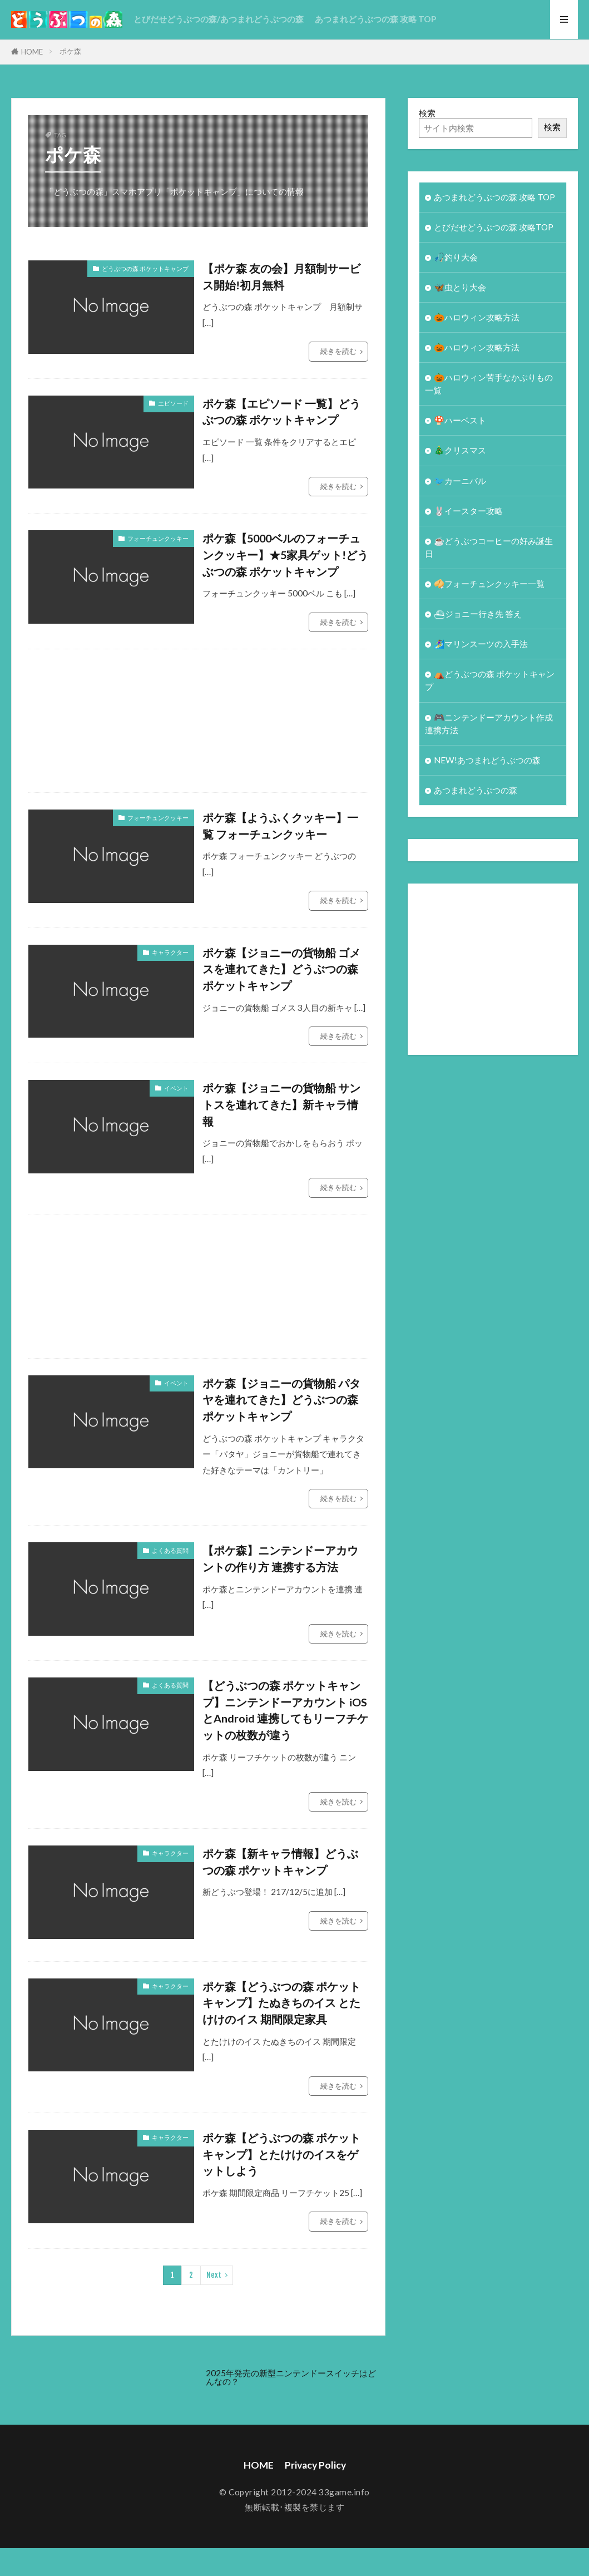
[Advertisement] (308, 721)
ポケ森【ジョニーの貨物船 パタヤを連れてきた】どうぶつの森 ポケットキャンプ (281, 1399)
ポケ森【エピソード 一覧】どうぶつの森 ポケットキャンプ (281, 412)
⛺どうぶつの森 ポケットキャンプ (490, 680)
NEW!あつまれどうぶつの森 (487, 760)
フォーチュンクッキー (158, 538)
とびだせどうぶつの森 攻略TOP (493, 227)
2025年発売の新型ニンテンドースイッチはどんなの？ (291, 2377)
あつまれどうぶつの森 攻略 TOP (375, 19)
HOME (32, 51)
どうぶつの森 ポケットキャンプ (145, 268)
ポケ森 (70, 51)
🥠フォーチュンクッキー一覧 (489, 584)
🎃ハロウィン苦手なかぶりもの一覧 (489, 383)
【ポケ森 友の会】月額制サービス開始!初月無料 (281, 276)
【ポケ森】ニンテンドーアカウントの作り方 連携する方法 (280, 1558)
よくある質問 (170, 1550)
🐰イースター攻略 (468, 511)
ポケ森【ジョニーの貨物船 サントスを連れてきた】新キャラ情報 (281, 1104)
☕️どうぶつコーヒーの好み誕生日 (489, 547)
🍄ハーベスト (460, 420)
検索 (427, 113)
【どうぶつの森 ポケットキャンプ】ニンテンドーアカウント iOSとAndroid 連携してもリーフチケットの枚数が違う (285, 1710)
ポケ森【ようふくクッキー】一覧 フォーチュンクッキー (280, 826)
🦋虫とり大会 (460, 287)
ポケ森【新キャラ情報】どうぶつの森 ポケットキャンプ (280, 1862)
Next (213, 2275)
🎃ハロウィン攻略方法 (476, 317)
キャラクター (170, 952)
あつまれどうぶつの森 (475, 790)
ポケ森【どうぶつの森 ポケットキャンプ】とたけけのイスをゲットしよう (281, 2154)
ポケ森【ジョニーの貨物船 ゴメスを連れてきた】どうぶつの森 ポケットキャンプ (281, 969)
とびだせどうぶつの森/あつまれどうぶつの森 (218, 19)
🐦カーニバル (460, 481)
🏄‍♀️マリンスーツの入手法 (481, 644)
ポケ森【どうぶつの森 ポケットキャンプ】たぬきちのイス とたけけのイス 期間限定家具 (281, 2003)
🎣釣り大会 (456, 257)
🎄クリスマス (460, 450)
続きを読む (338, 351)
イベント (176, 1088)
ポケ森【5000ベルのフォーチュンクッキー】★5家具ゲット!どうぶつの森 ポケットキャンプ (285, 554)
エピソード (173, 403)
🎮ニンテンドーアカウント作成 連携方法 (489, 723)
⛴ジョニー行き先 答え (478, 614)
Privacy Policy (315, 2465)
